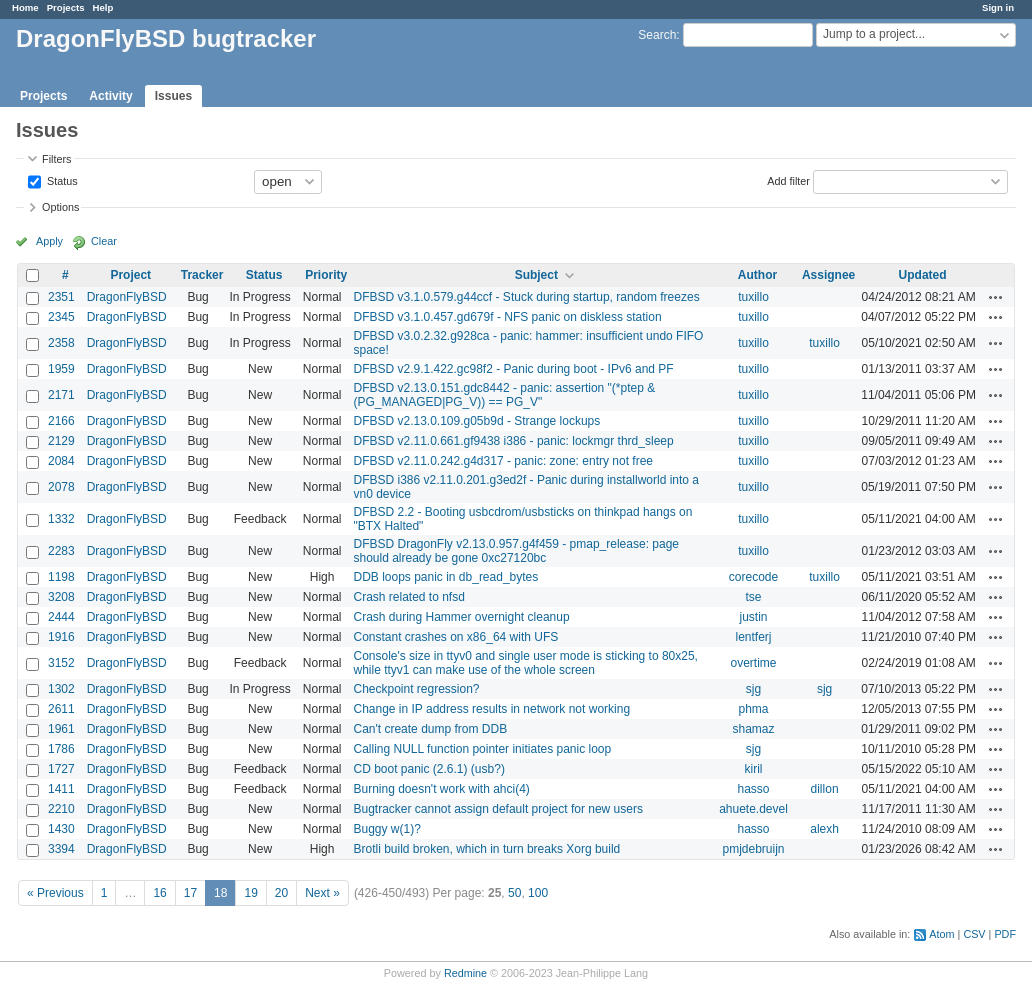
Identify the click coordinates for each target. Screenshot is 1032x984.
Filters (56, 159)
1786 (61, 749)
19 (250, 893)
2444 (61, 617)
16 (159, 893)
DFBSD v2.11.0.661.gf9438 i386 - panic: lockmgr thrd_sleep (513, 441)
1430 (61, 829)
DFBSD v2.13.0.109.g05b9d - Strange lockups (476, 421)
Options (60, 207)
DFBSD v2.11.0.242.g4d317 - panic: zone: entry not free (503, 461)
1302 (61, 689)
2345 (61, 317)
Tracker (202, 275)
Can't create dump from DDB (430, 729)
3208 (61, 597)
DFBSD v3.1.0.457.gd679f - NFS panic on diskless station (507, 317)
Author (757, 275)
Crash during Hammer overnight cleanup (461, 617)
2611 (61, 709)
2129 (61, 441)
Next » (322, 893)
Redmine (465, 973)
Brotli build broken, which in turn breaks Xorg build (486, 849)
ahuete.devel (753, 809)
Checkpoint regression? (416, 689)
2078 (61, 487)
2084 (61, 461)
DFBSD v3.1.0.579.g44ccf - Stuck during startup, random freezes (526, 297)
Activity (110, 96)
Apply (49, 241)
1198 (61, 577)
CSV (974, 934)
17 (190, 893)
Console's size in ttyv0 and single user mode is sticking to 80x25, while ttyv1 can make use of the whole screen (525, 663)
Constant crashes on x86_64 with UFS (455, 637)
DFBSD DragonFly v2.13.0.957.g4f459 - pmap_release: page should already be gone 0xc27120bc (516, 551)
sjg (753, 689)
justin (754, 617)
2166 (61, 421)
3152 (61, 663)
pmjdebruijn (753, 849)
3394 (61, 849)
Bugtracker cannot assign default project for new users (498, 809)
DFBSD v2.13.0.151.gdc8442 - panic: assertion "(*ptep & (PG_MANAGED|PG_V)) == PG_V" (504, 395)
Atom (941, 934)
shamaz (753, 729)
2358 (61, 343)
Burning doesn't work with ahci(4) (441, 789)
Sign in (998, 7)
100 (538, 893)
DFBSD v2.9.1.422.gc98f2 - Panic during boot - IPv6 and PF (513, 369)
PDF (1005, 934)
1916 (61, 637)
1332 (61, 519)
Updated (923, 275)
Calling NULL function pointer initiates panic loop (482, 749)
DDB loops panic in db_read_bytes (445, 577)
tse (754, 597)
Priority (326, 275)
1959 (61, 369)
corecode (753, 577)
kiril (754, 769)
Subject (536, 275)
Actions (996, 297)
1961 (61, 729)
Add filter (788, 180)
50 (514, 893)
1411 (61, 789)
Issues (173, 96)
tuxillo (753, 297)
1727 (61, 769)
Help (103, 7)
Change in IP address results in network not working (491, 709)
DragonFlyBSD (127, 297)
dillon (825, 789)
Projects (66, 7)
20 (281, 893)
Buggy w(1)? (386, 829)
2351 (61, 297)
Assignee (828, 275)
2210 (61, 809)
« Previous (55, 893)
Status (61, 180)
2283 (61, 551)
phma (753, 709)
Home (25, 7)
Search (657, 35)
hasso (753, 789)
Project (130, 275)
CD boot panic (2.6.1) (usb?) (428, 769)
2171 (61, 395)
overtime (754, 663)
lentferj (753, 637)
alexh (824, 829)
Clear (104, 241)
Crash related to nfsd (408, 597)
